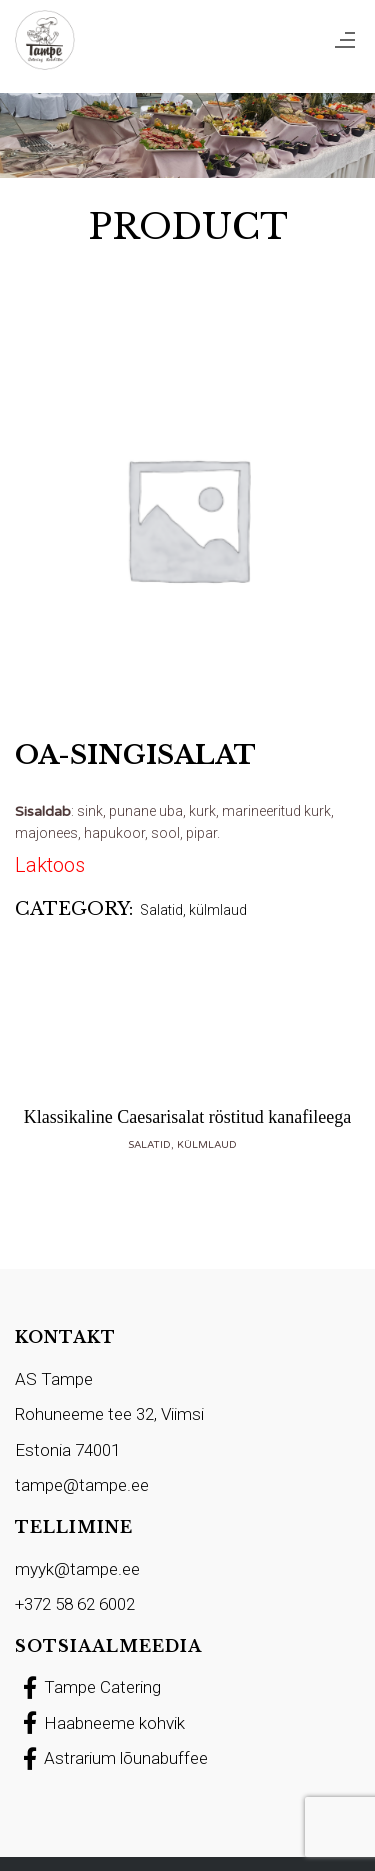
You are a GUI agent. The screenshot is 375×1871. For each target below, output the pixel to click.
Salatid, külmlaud (193, 910)
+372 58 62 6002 (75, 1604)
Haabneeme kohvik (100, 1723)
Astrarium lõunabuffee (111, 1758)
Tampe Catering (88, 1687)
